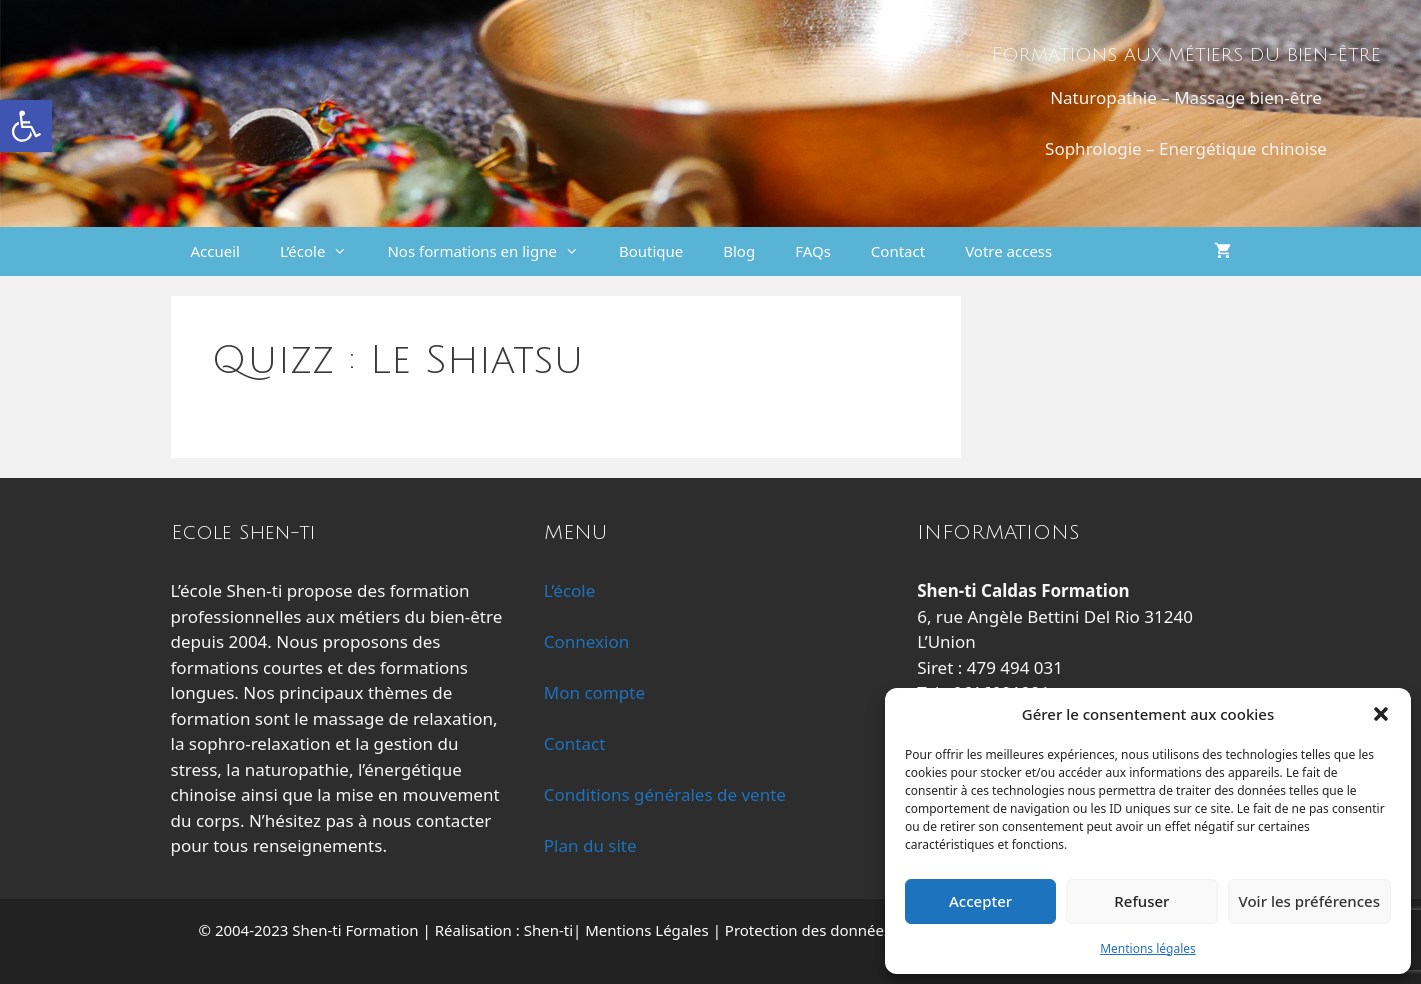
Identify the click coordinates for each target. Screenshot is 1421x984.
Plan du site (590, 845)
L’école (323, 251)
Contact (898, 251)
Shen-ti (548, 930)
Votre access (1008, 251)
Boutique (651, 251)
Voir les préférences (1309, 901)
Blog (739, 251)
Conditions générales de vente (665, 794)
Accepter (980, 901)
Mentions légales (1148, 948)
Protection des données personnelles (855, 930)
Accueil (215, 251)
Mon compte (594, 692)
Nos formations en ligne (492, 251)
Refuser (1141, 901)
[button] (26, 126)
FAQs (813, 251)
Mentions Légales (647, 930)
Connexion (586, 641)
